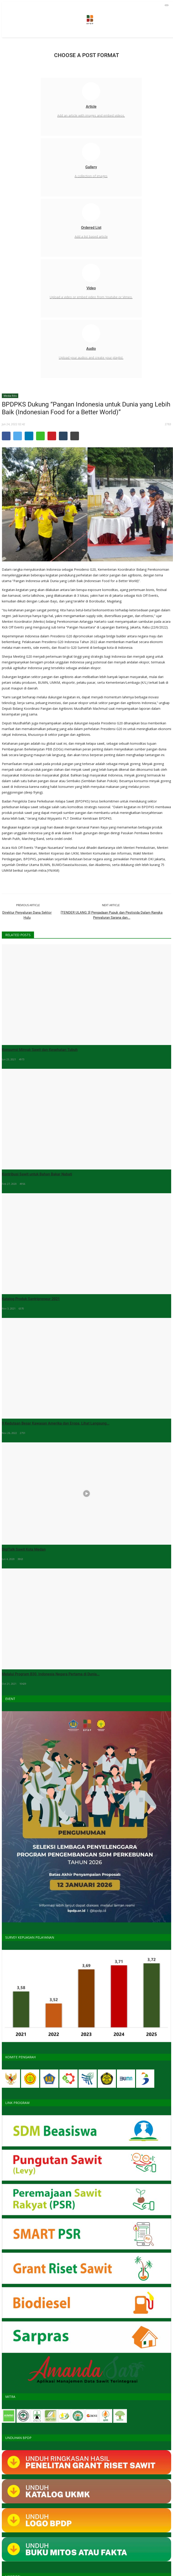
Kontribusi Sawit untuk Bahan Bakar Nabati (37, 1174)
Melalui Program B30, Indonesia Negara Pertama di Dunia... (51, 1674)
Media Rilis (10, 395)
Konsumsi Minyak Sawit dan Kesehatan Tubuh (40, 1050)
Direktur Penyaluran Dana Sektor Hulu (27, 915)
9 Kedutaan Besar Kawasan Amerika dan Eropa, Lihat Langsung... (55, 1423)
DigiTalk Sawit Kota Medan (24, 1549)
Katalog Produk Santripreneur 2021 (31, 1299)
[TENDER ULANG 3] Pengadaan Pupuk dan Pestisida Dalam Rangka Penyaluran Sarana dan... (112, 915)
